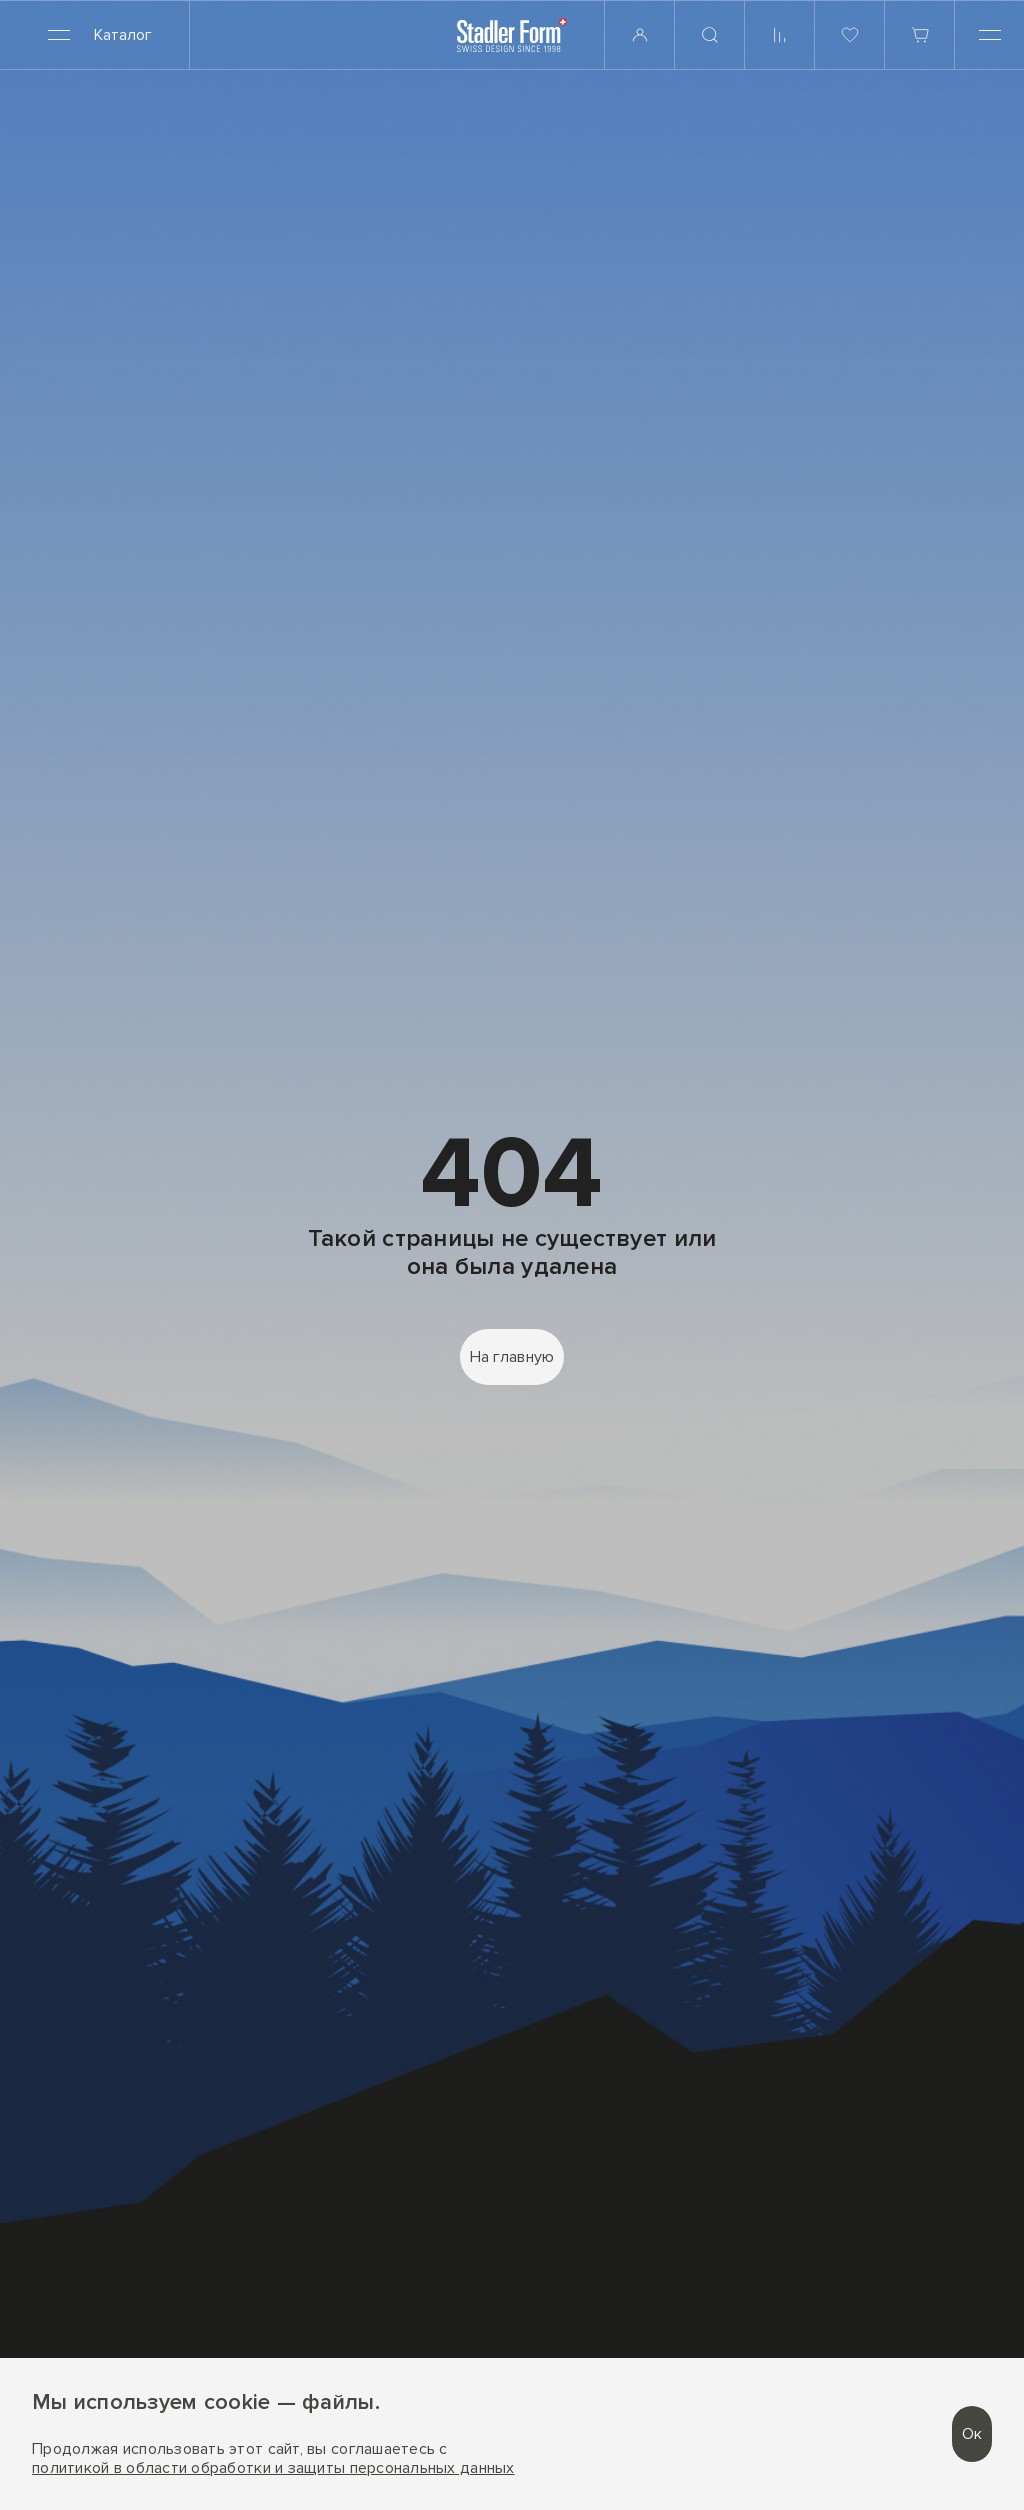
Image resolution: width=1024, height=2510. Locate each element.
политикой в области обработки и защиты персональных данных (273, 2468)
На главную (512, 1357)
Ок (972, 2434)
